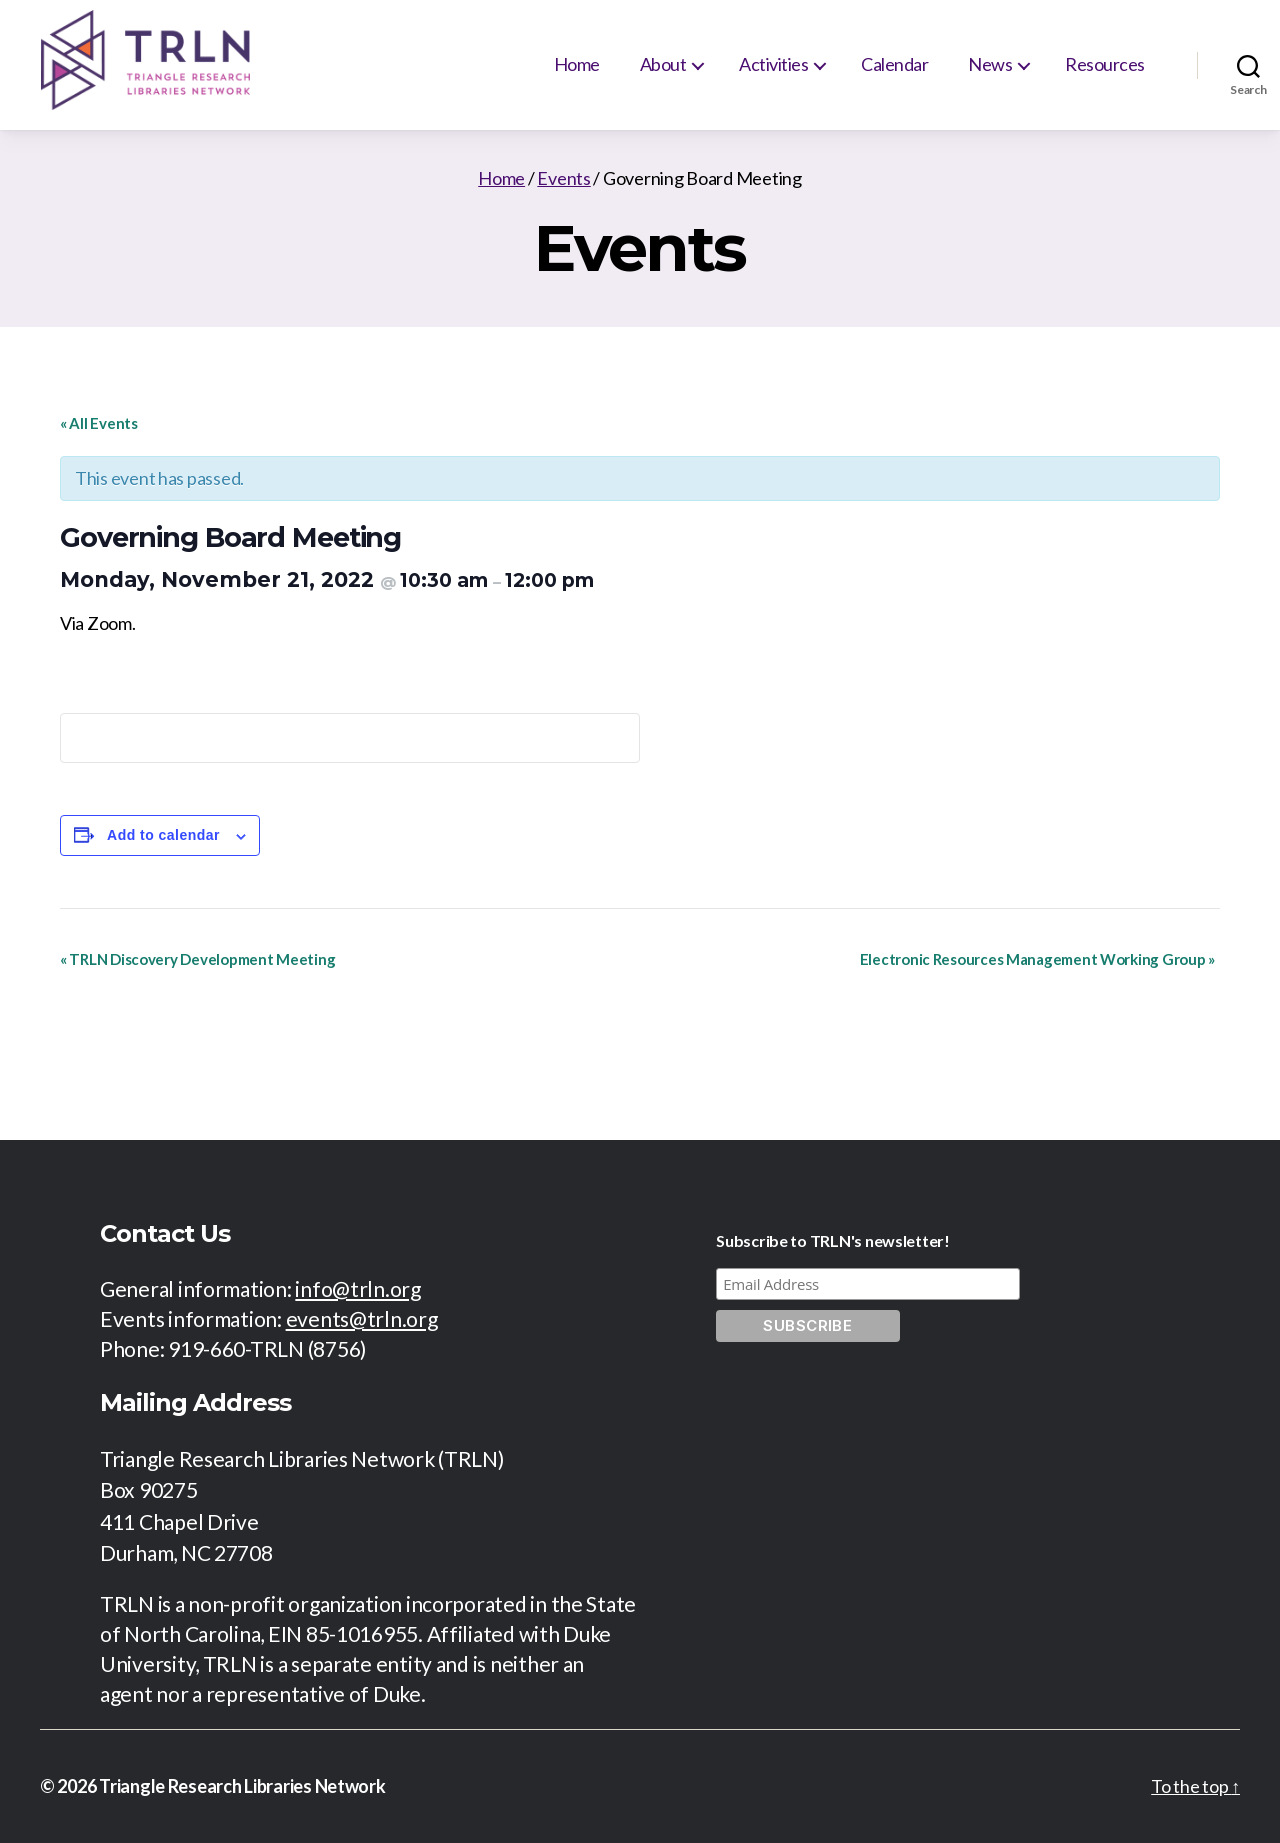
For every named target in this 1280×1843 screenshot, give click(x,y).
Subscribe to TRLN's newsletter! (833, 1240)
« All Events (99, 423)
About (663, 64)
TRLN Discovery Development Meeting (197, 959)
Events (563, 178)
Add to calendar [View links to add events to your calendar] (163, 835)
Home (577, 64)
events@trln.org (362, 1318)
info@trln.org (358, 1288)
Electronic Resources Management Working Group (1037, 959)
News (990, 64)
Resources (1105, 64)
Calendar (894, 64)
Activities (773, 64)
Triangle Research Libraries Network (242, 1786)
